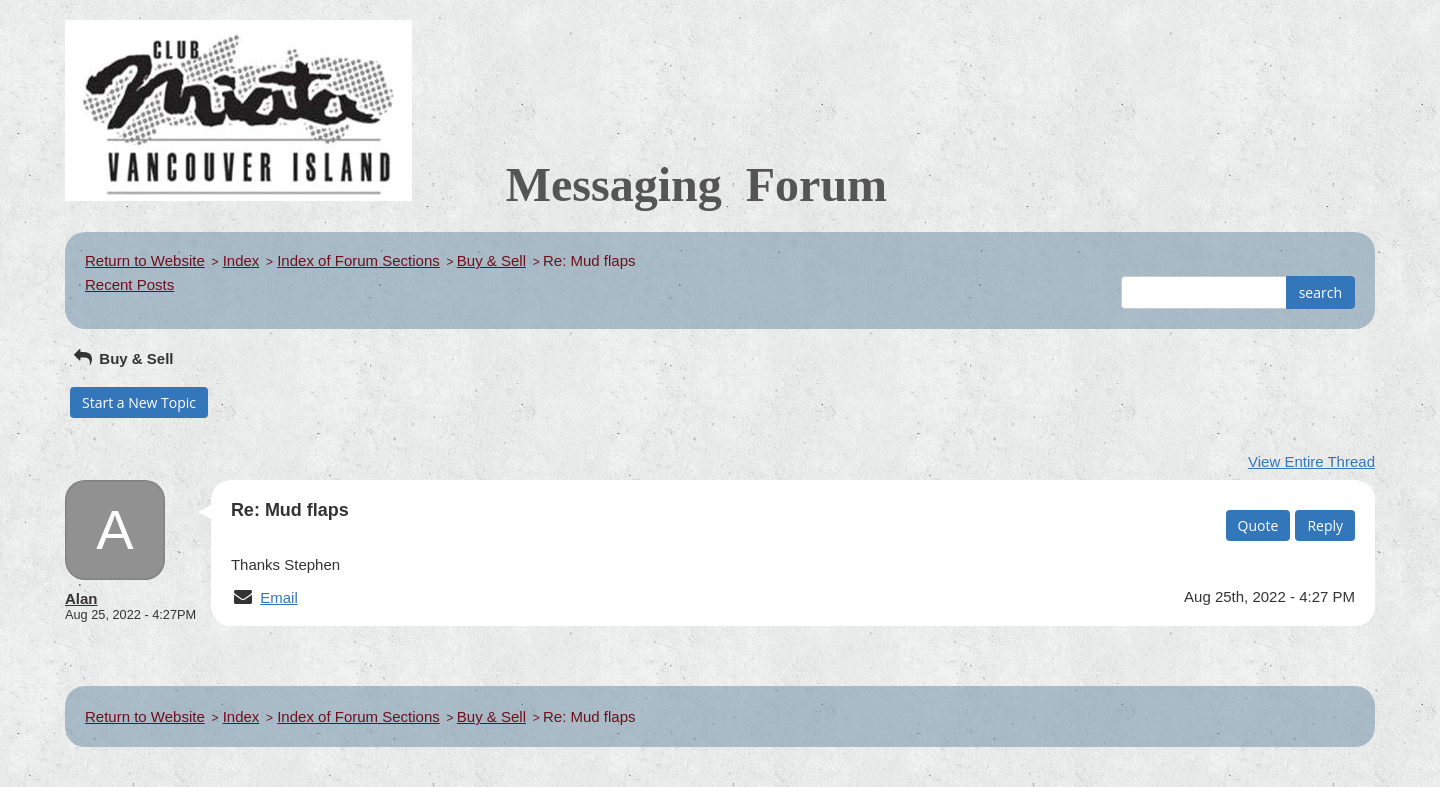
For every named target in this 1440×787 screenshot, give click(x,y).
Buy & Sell (491, 260)
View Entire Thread (1311, 461)
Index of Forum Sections (358, 260)
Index (241, 260)
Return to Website (145, 260)
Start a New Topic (139, 402)
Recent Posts (129, 284)
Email (279, 597)
